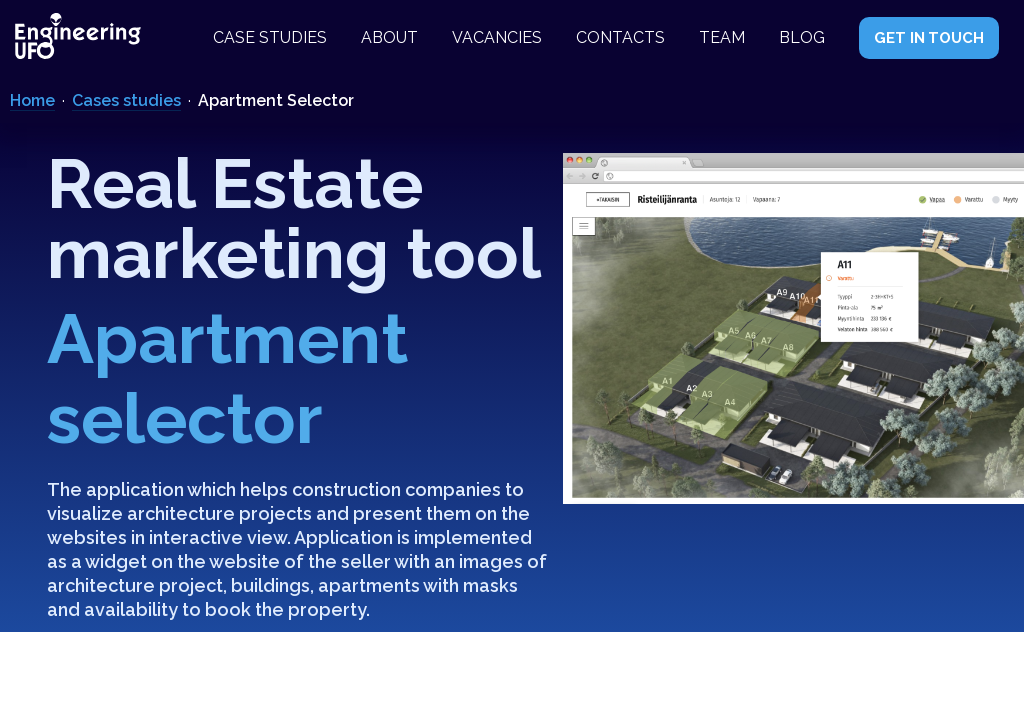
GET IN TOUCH (929, 38)
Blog (802, 37)
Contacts (620, 37)
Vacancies (497, 37)
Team (722, 37)
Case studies (270, 37)
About (389, 37)
